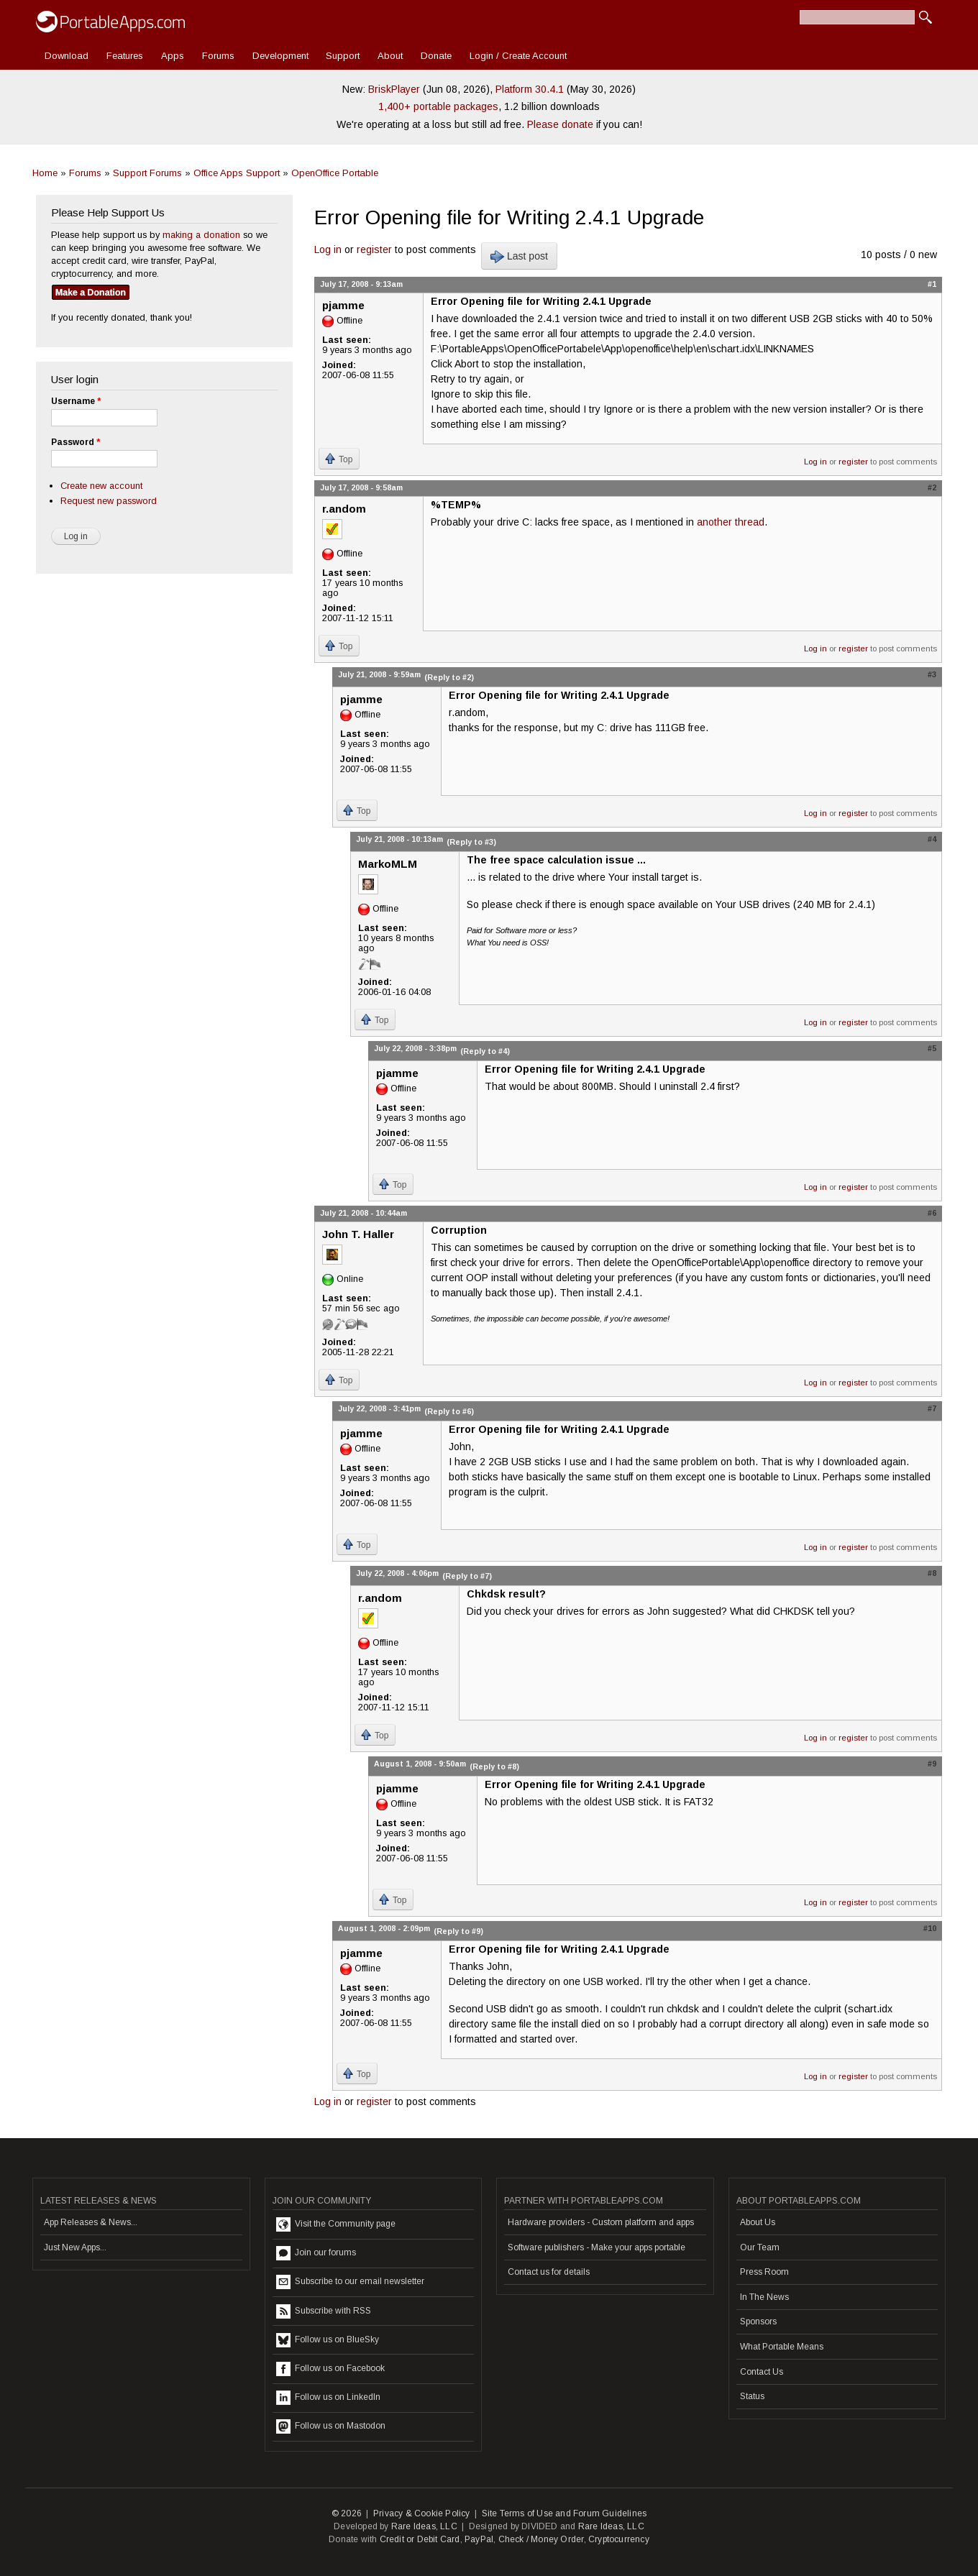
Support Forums (147, 173)
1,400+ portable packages (438, 106)
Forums (218, 55)
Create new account (101, 485)
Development (280, 55)
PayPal (479, 2539)
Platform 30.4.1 (529, 89)
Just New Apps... (75, 2247)
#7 (932, 1408)
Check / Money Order (541, 2539)
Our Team (760, 2247)
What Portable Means (781, 2347)
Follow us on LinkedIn (328, 2398)
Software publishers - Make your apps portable (596, 2247)
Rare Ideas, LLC (424, 2526)
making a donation (201, 234)
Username (76, 401)
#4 (932, 839)
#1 (932, 284)
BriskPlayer (394, 89)
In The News (764, 2297)
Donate (436, 55)
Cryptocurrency (618, 2539)
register (374, 249)
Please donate (560, 124)
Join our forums (316, 2253)
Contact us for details (549, 2272)
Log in (328, 249)
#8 (932, 1573)
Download (66, 55)
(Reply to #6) (449, 1411)
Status (752, 2396)
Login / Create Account (518, 55)
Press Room (764, 2272)
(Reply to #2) (449, 677)
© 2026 (347, 2513)
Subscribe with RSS (323, 2311)
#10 (929, 1928)
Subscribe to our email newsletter (350, 2282)
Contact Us (761, 2372)
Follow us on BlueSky (327, 2340)
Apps (172, 55)
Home (45, 173)
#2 (932, 487)
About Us (757, 2222)
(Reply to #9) (458, 1931)
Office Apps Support (236, 173)
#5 (932, 1048)
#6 (932, 1213)
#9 (932, 1763)
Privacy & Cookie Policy (421, 2513)
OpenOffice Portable (334, 173)
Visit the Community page (336, 2224)
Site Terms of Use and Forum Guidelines (564, 2513)
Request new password (108, 500)
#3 (932, 674)
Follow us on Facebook (330, 2369)
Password (75, 442)
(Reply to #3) (471, 842)
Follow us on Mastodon (330, 2426)
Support (343, 55)
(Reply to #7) (467, 1576)
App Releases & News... (90, 2222)
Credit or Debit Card (420, 2539)
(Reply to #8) (494, 1766)
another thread (730, 522)
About (390, 55)
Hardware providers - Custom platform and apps (601, 2222)
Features (124, 55)
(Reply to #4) (485, 1051)
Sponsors (758, 2321)
